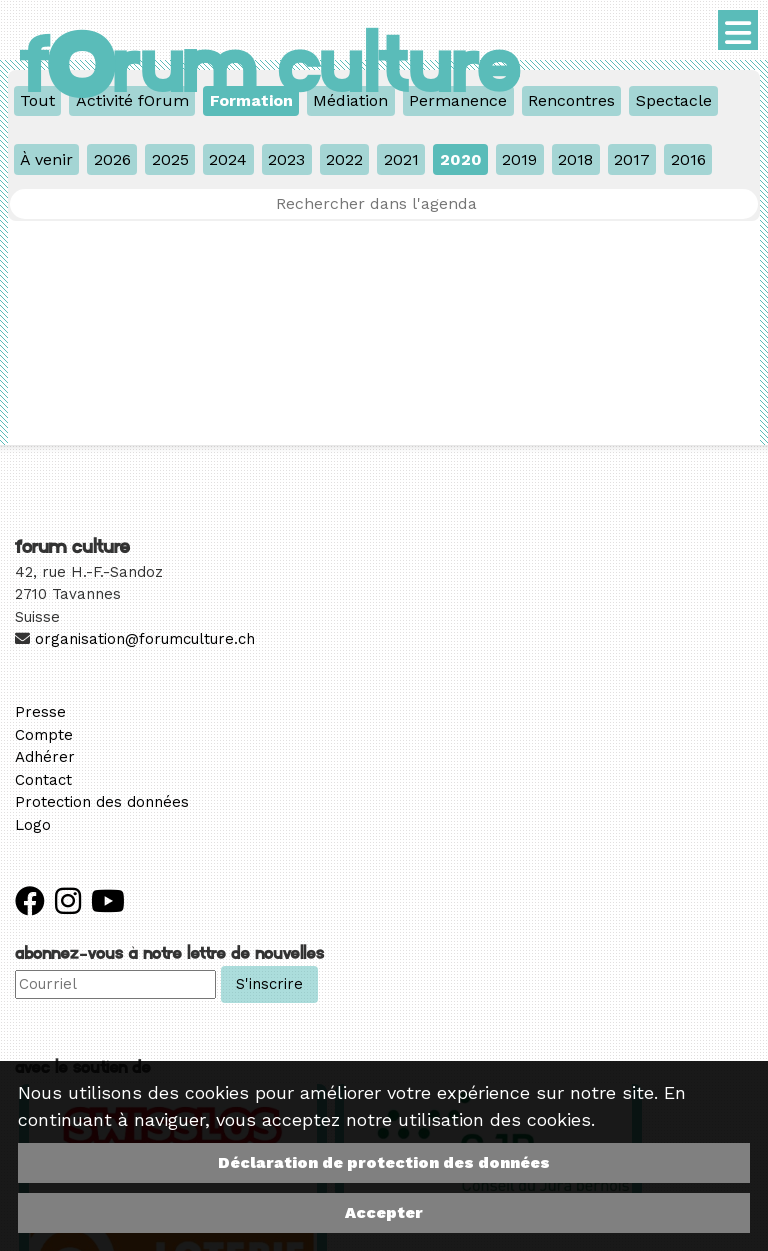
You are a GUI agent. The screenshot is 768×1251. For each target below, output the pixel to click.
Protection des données (102, 802)
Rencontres (571, 100)
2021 (401, 159)
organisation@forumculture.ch (145, 639)
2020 (461, 159)
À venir (46, 159)
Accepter (384, 1212)
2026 (112, 159)
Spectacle (674, 100)
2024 (228, 159)
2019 (519, 159)
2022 (344, 159)
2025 (170, 159)
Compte (44, 735)
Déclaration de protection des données (384, 1162)
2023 (286, 159)
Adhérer (45, 757)
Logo (33, 825)
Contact (43, 780)
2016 (688, 159)
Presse (40, 712)
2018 (575, 159)
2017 (632, 159)
